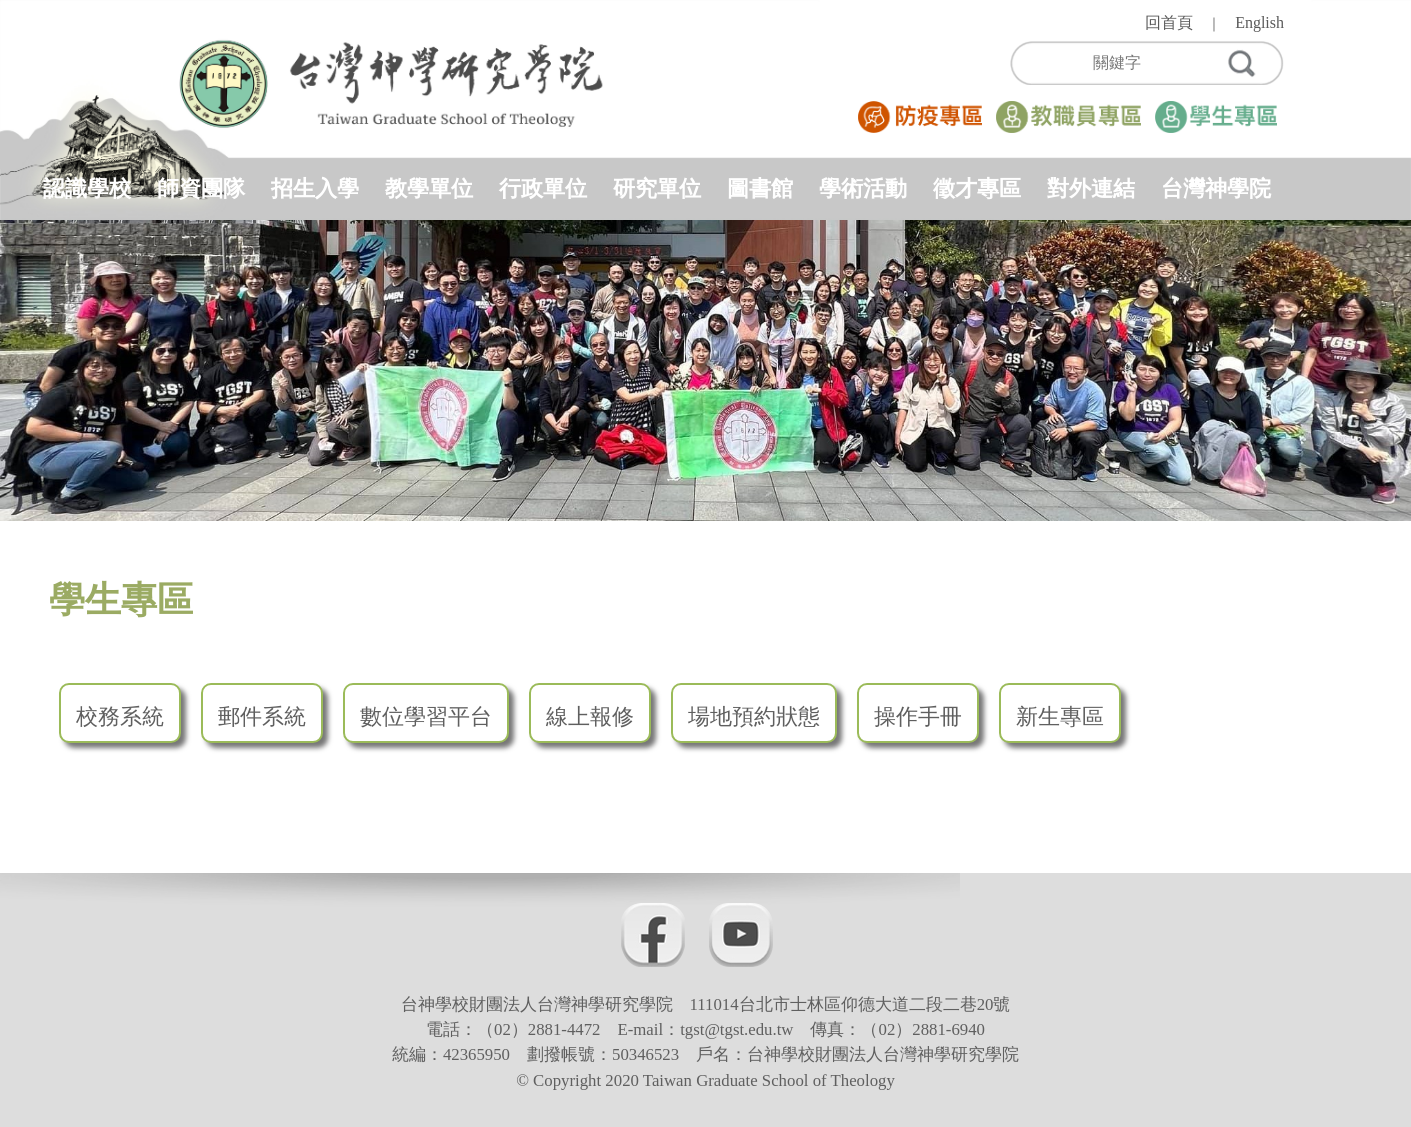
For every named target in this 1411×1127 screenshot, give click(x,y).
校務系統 (120, 716)
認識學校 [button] (87, 188)
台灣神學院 (1216, 188)
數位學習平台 (426, 716)
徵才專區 (977, 188)
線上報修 (590, 716)
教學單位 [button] (429, 188)
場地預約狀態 (754, 716)
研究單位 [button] (657, 188)
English (1259, 22)
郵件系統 (262, 716)
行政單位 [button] (543, 188)
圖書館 (760, 188)
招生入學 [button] (315, 188)
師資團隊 (201, 188)
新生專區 (1060, 716)
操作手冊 (918, 716)
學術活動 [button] (863, 188)
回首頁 (1169, 22)
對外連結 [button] (1091, 188)
